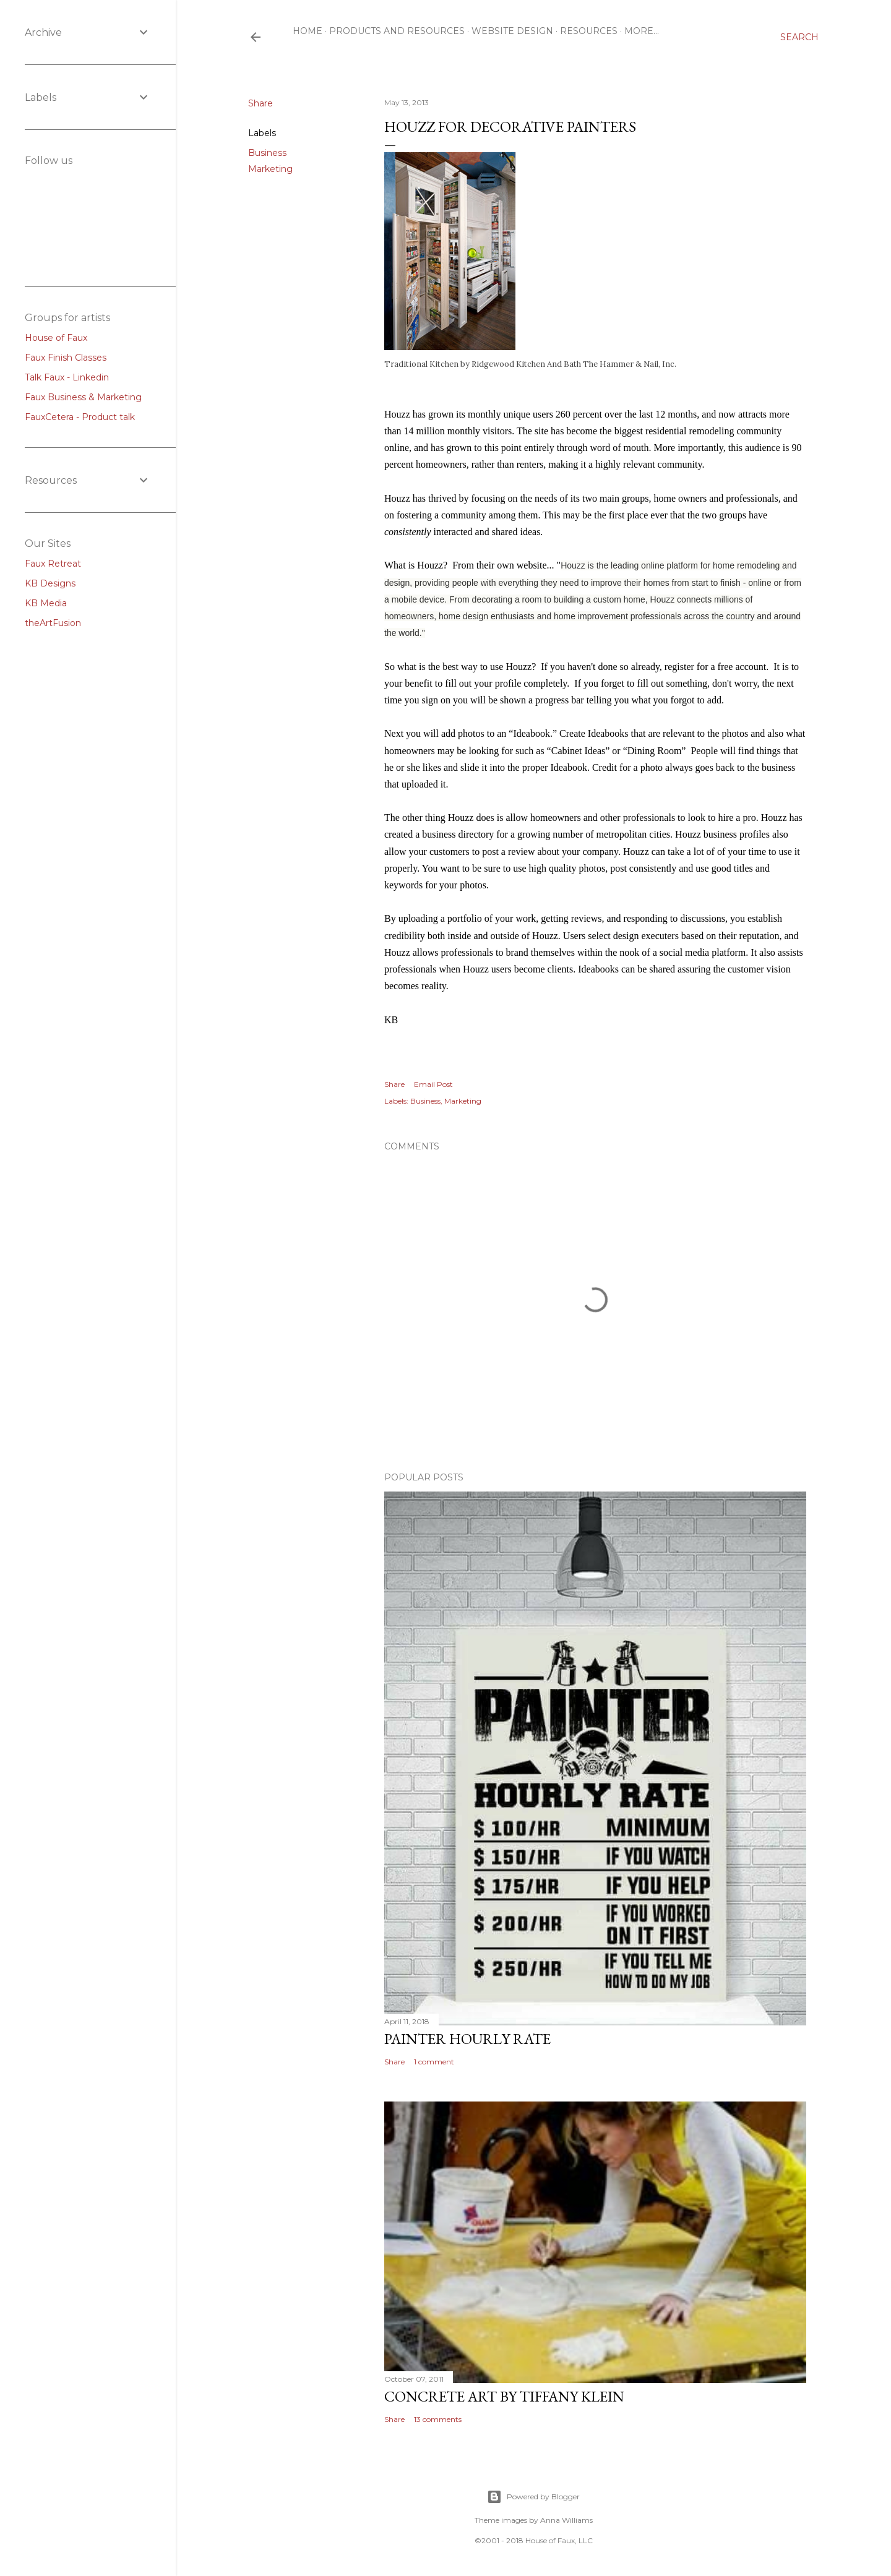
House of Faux (56, 337)
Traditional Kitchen (421, 364)
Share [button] (260, 103)
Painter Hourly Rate (467, 2038)
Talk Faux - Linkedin (67, 377)
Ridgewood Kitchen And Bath (526, 364)
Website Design (512, 30)
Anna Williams (566, 2520)
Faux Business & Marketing (83, 397)
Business (267, 152)
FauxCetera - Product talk (80, 417)
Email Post (433, 1084)
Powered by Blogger (533, 2496)
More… (641, 30)
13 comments (438, 2419)
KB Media (46, 603)
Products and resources (397, 30)
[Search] (799, 37)
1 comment (434, 2061)
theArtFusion (53, 623)
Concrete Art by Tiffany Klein (504, 2396)
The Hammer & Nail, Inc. (629, 364)
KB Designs (50, 583)
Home (307, 30)
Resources (589, 30)
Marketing (270, 168)
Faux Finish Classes (65, 357)
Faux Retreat (53, 563)
